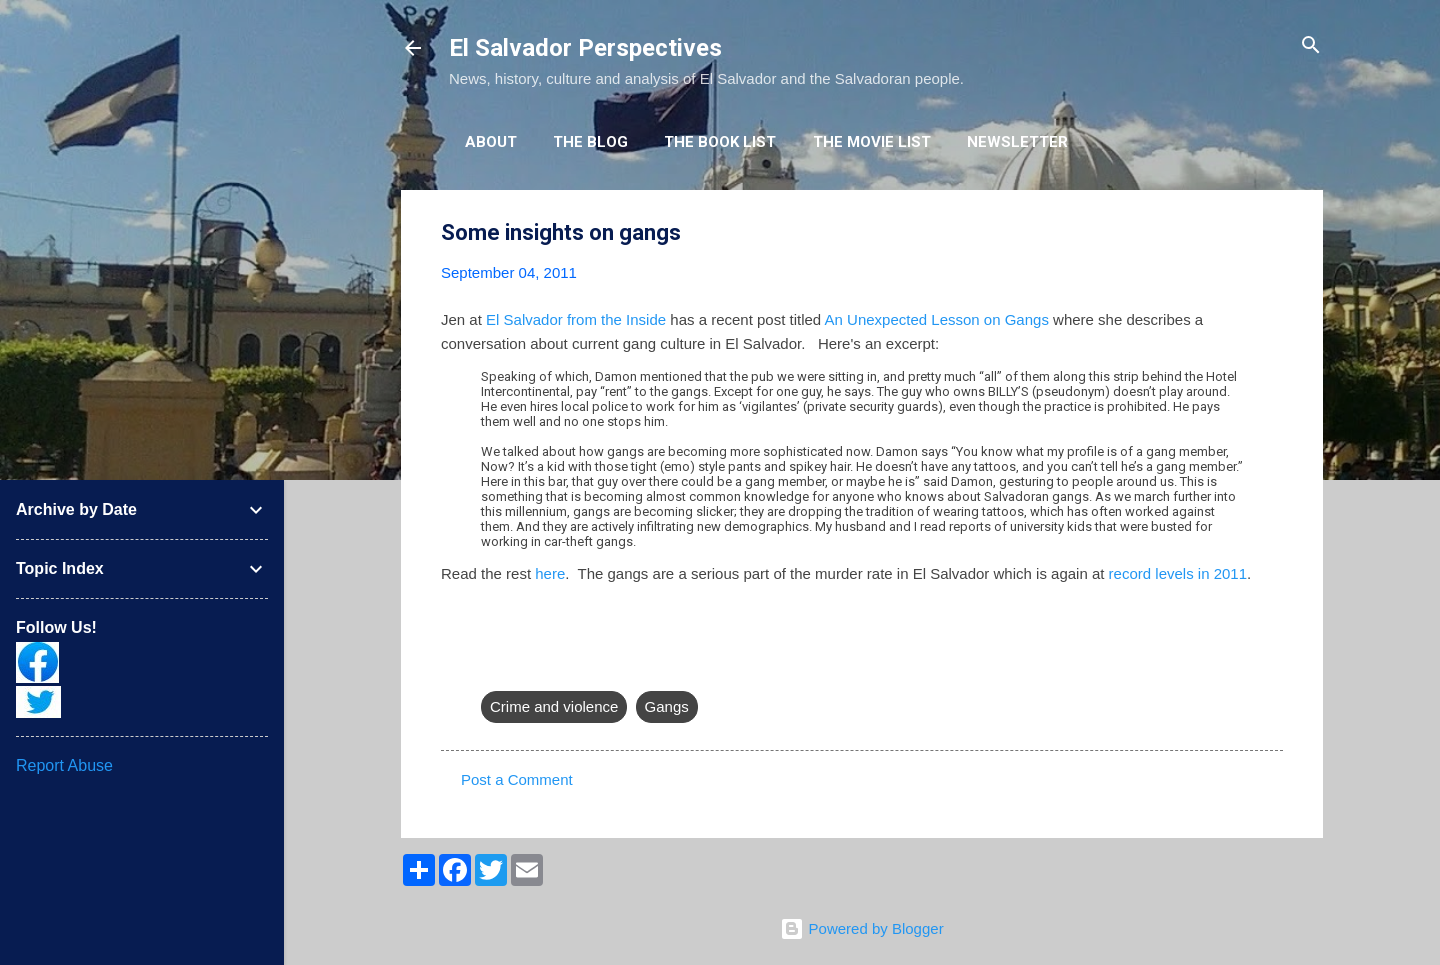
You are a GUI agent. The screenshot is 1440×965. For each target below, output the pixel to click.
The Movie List (872, 142)
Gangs (667, 706)
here (550, 573)
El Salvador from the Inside (576, 319)
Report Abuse (64, 765)
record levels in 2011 (1178, 573)
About (491, 142)
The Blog (590, 142)
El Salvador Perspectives (585, 48)
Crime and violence (554, 706)
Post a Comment (517, 779)
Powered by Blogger (861, 928)
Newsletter (1017, 142)
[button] (1271, 233)
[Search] (1311, 46)
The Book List (720, 142)
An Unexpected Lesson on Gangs (937, 319)
